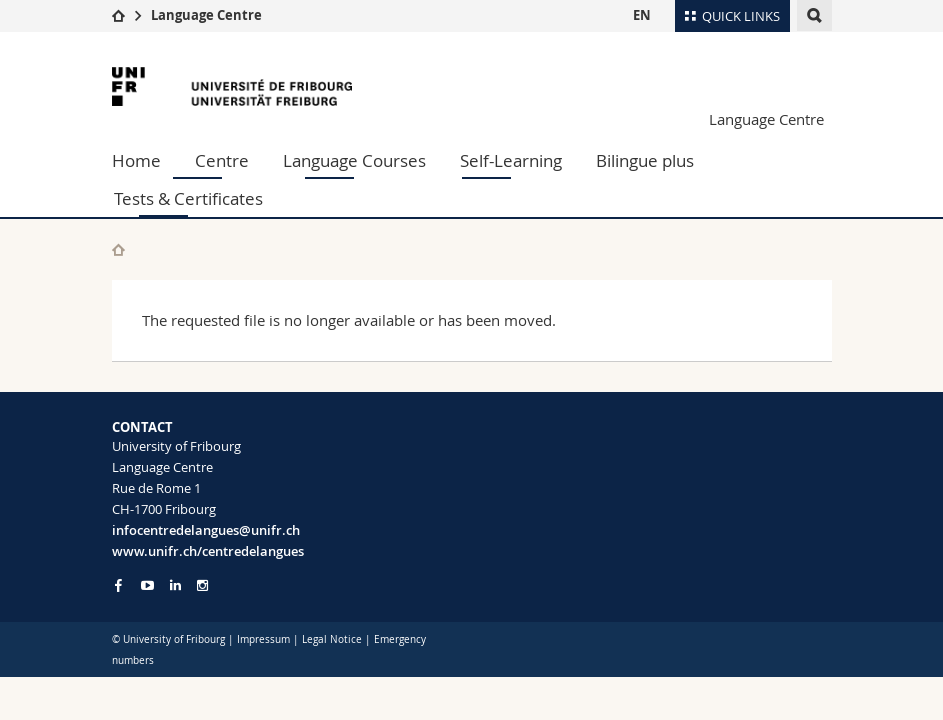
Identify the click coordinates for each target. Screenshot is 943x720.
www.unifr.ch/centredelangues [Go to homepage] (208, 551)
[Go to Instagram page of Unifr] (202, 585)
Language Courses (354, 160)
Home (136, 160)
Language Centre (206, 15)
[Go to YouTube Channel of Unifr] (147, 585)
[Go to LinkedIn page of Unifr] (175, 585)
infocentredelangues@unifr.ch (206, 530)
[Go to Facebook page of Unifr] (118, 585)
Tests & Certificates (188, 198)
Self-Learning (511, 160)
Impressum (263, 639)
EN (642, 15)
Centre (222, 160)
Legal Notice (332, 639)
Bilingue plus (645, 160)
